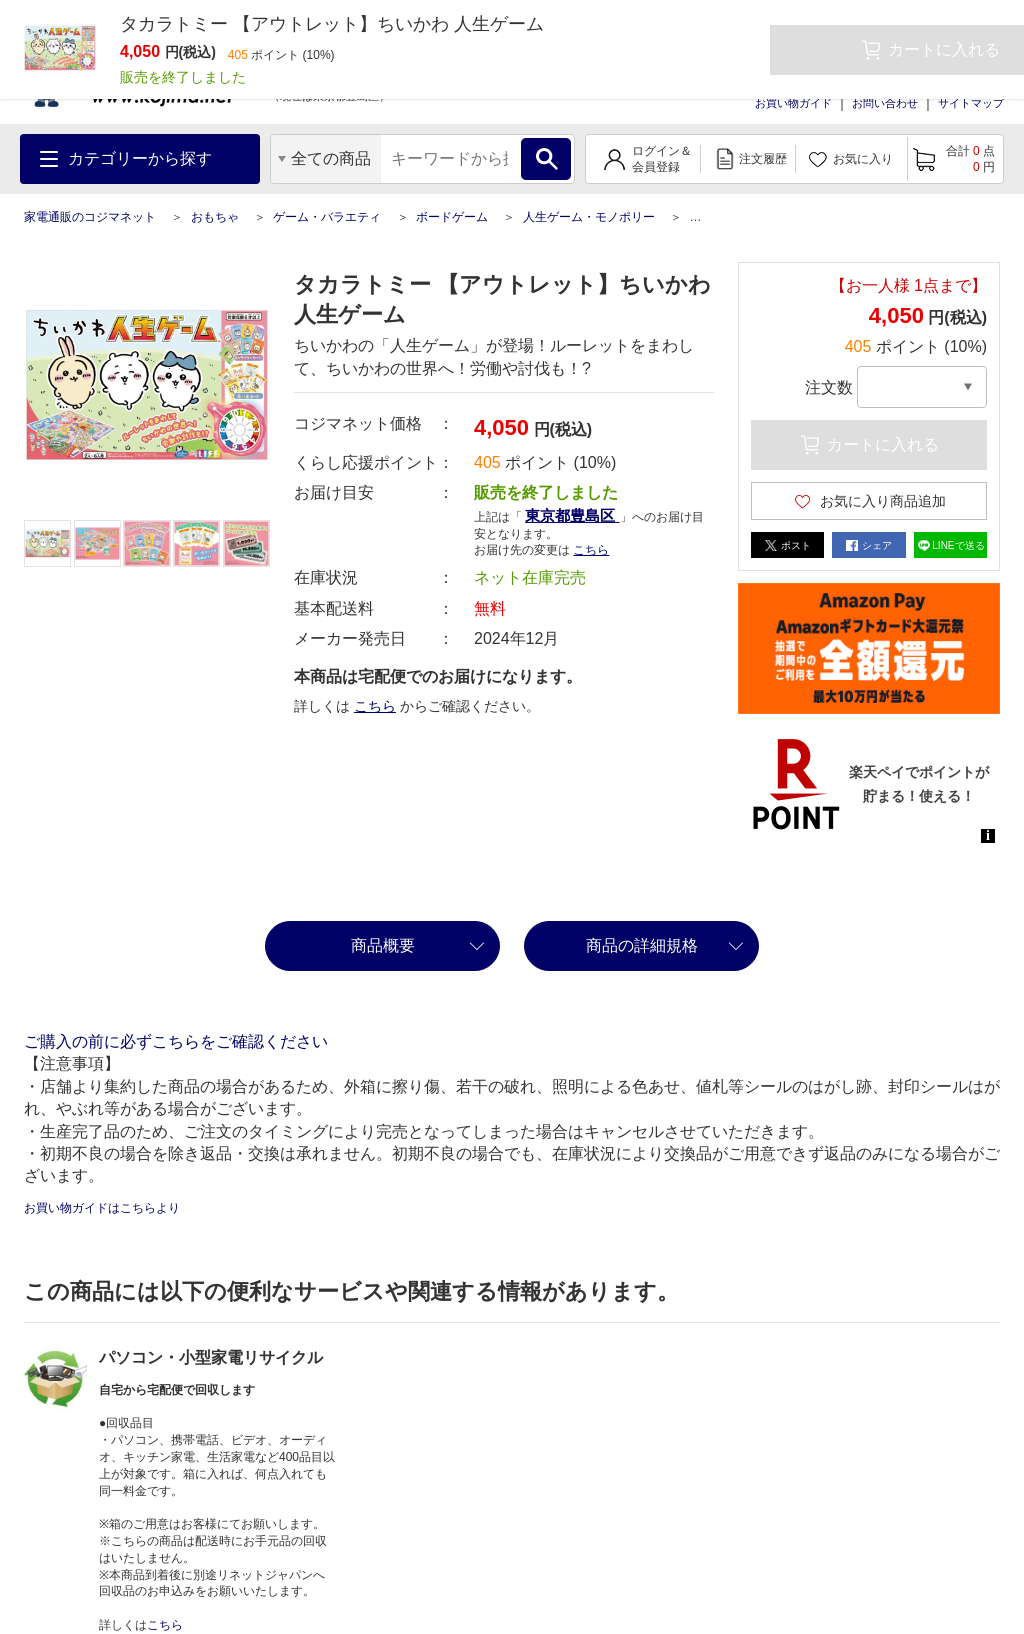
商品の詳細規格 (642, 945)
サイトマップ (971, 103)
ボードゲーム (452, 217)
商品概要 (383, 945)
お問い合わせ (885, 103)
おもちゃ (215, 217)
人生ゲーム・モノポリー (589, 217)
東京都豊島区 (572, 515)
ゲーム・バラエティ (327, 217)
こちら (591, 550)
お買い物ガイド (793, 103)
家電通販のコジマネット (90, 217)
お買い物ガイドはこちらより (102, 1208)
